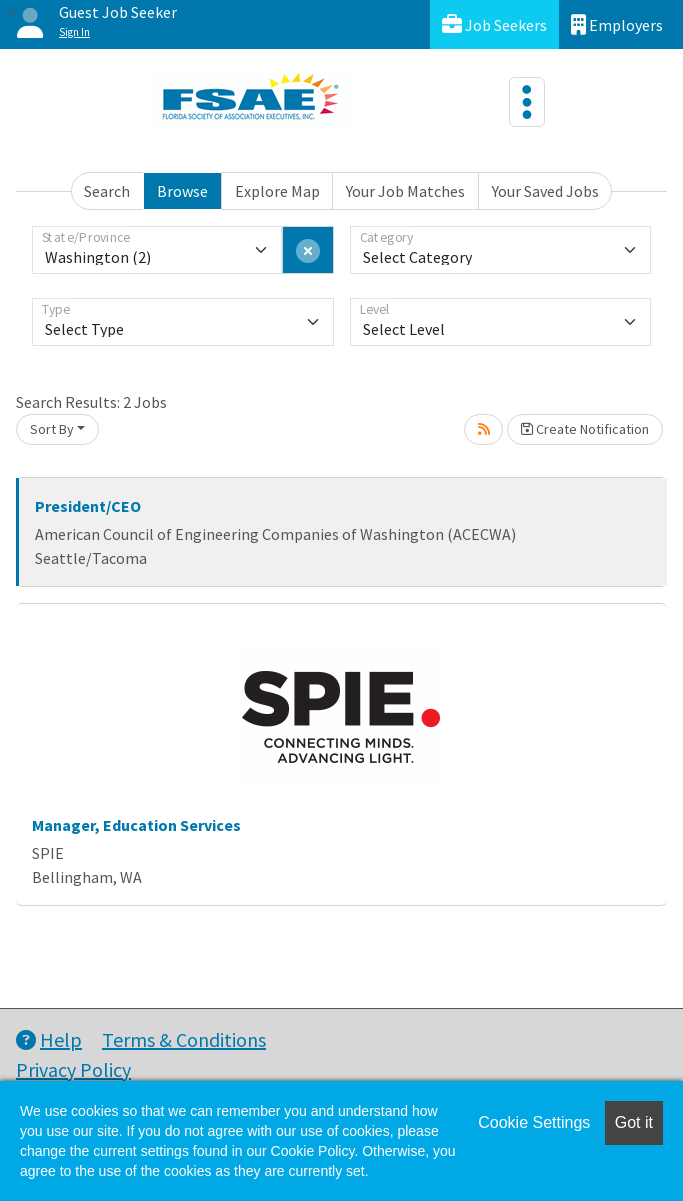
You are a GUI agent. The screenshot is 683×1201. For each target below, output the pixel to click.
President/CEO (88, 506)
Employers (617, 24)
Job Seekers (494, 24)
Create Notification (585, 429)
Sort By (52, 429)
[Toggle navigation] (527, 102)
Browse (182, 191)
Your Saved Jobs (545, 191)
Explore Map (277, 191)
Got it (634, 1122)
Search (107, 191)
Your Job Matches (405, 191)
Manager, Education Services (136, 825)
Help (49, 1039)
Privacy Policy (73, 1069)
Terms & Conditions (184, 1039)
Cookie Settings (534, 1122)
